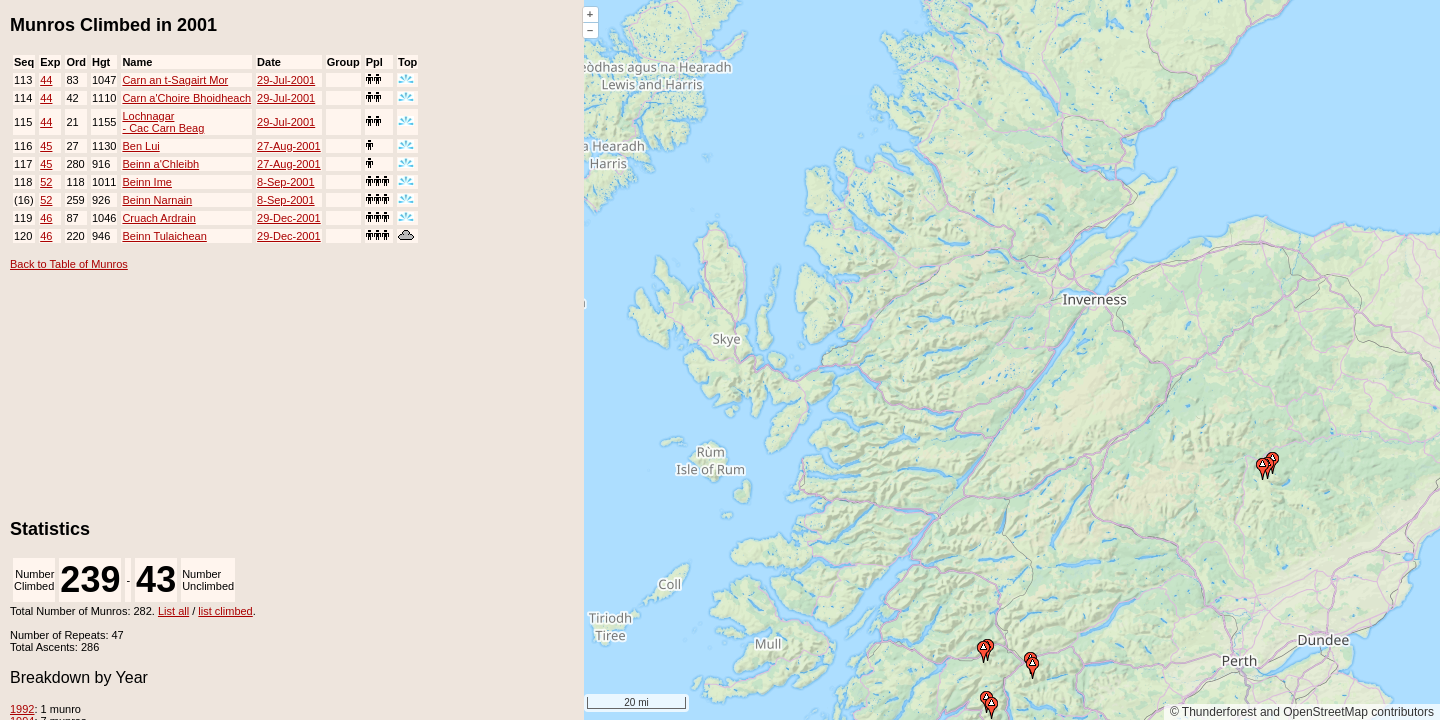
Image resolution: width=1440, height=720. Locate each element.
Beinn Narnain (157, 200)
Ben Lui (140, 146)
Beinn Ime (147, 182)
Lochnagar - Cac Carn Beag (163, 122)
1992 (22, 709)
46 (46, 218)
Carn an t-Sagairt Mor (175, 80)
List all (173, 611)
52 (46, 182)
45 (46, 146)
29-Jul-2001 (286, 80)
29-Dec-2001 (289, 218)
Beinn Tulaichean (164, 236)
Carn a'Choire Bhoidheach (186, 98)
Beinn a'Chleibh (160, 164)
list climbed (225, 611)
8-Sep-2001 (286, 182)
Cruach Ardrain (158, 218)
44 (46, 80)
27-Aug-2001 (289, 146)
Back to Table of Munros (69, 264)
